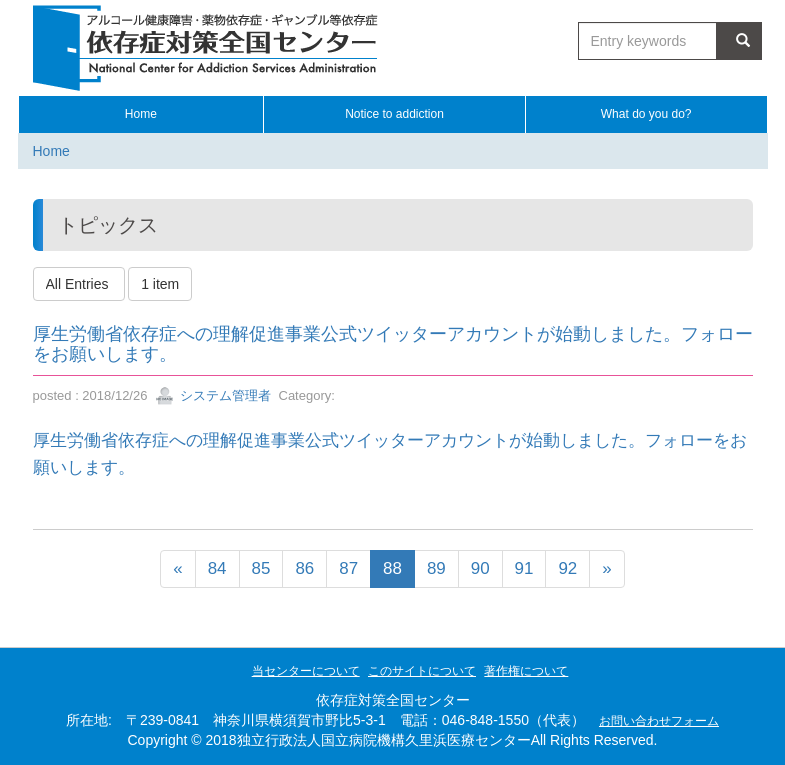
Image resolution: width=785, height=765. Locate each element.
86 (304, 568)
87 (348, 568)
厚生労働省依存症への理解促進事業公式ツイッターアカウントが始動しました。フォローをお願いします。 (393, 344)
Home (51, 151)
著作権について (526, 671)
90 (480, 568)
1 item (160, 284)
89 (436, 568)
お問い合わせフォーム (659, 721)
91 (524, 568)
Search (739, 40)
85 (261, 568)
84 (217, 568)
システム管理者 (213, 395)
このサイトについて (422, 671)
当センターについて (306, 671)
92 (567, 568)
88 (392, 568)
